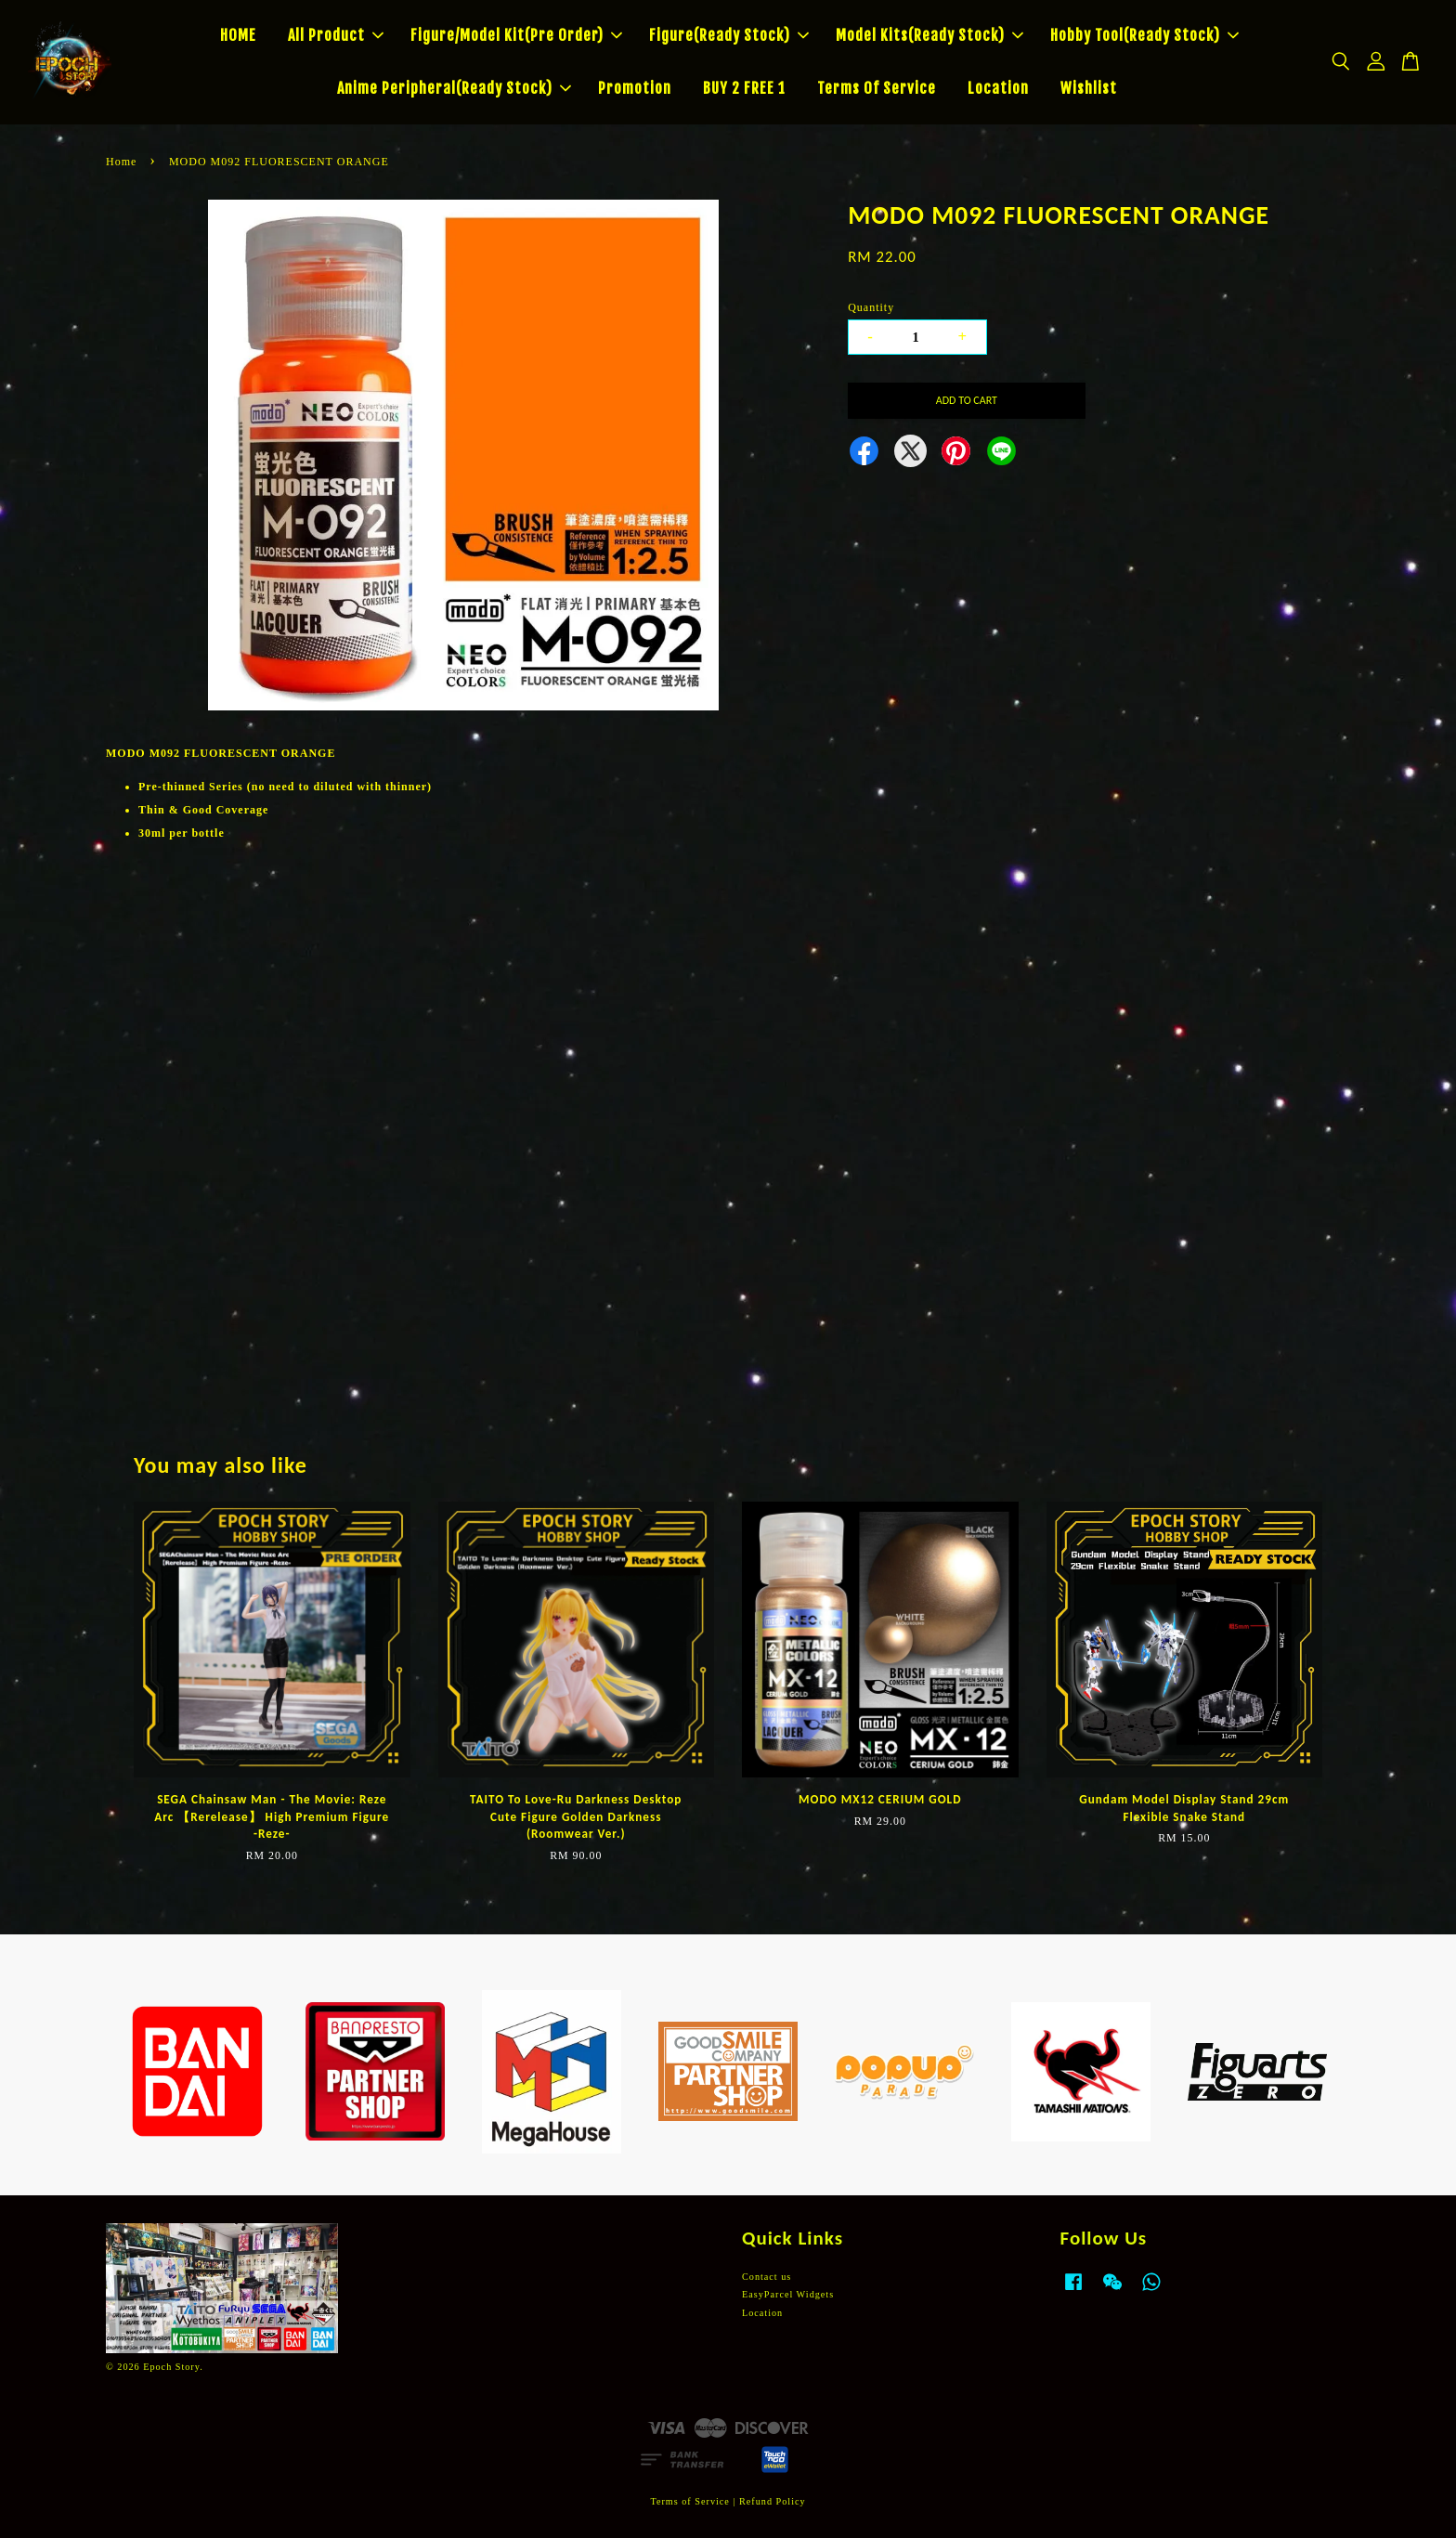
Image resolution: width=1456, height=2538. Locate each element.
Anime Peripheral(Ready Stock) (454, 88)
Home (121, 161)
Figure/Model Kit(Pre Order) (516, 35)
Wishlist (1088, 88)
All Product (336, 35)
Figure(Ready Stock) (729, 35)
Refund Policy (772, 2501)
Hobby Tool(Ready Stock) (1144, 35)
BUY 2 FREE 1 (744, 88)
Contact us (766, 2276)
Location (998, 88)
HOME (238, 35)
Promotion (634, 88)
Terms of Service (689, 2501)
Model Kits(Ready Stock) (929, 35)
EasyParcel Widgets (788, 2294)
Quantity (871, 307)
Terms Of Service (876, 88)
